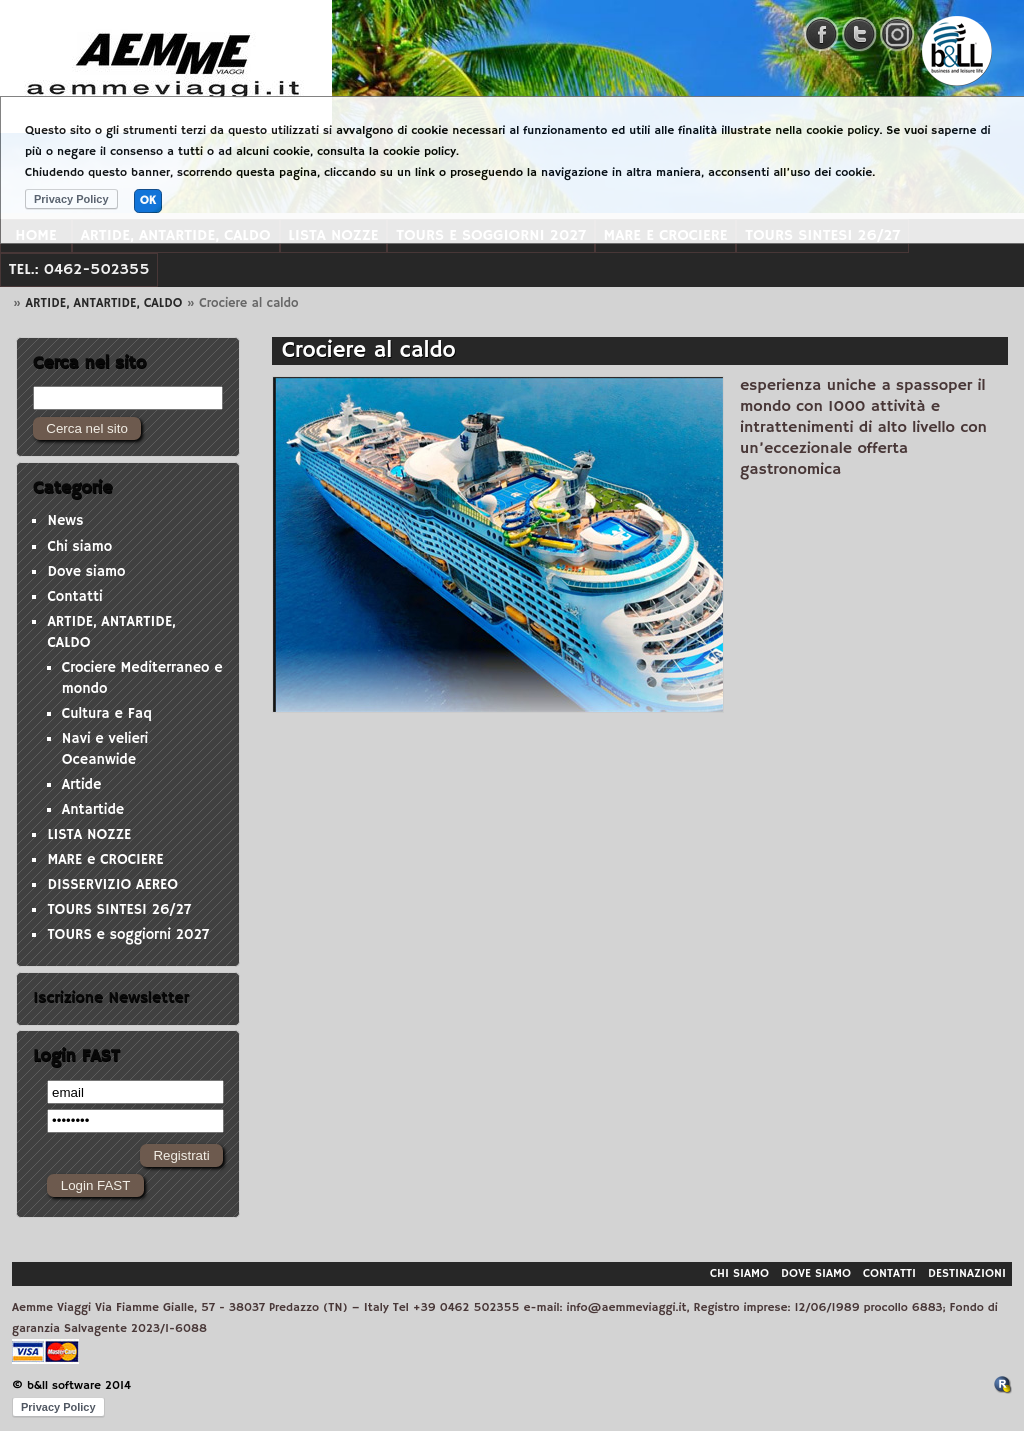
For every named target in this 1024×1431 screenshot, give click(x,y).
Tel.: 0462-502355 (79, 269)
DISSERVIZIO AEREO (112, 885)
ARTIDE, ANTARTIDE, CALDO (104, 303)
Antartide (93, 810)
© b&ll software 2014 (71, 1385)
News (65, 521)
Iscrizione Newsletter (111, 998)
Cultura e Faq (107, 714)
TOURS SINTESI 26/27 (119, 910)
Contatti (74, 597)
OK (148, 200)
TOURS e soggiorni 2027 (128, 935)
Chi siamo (79, 547)
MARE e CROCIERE (105, 860)
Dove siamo (86, 572)
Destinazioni (967, 1273)
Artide (82, 785)
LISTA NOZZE (89, 835)
